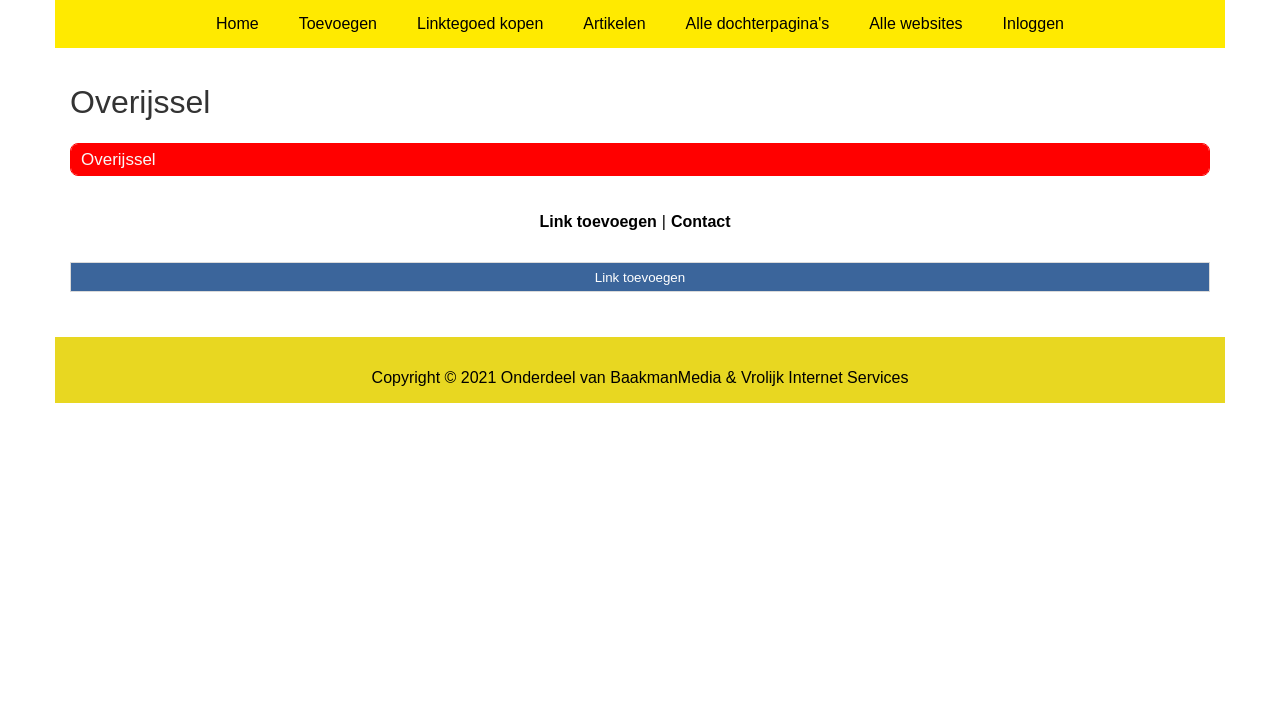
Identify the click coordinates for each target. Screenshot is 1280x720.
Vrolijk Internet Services (824, 377)
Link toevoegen (597, 221)
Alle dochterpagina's (758, 23)
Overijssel (118, 159)
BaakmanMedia (665, 377)
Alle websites (915, 23)
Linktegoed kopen (480, 23)
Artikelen (614, 23)
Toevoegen (338, 23)
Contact (701, 221)
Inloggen (1033, 23)
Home (237, 23)
